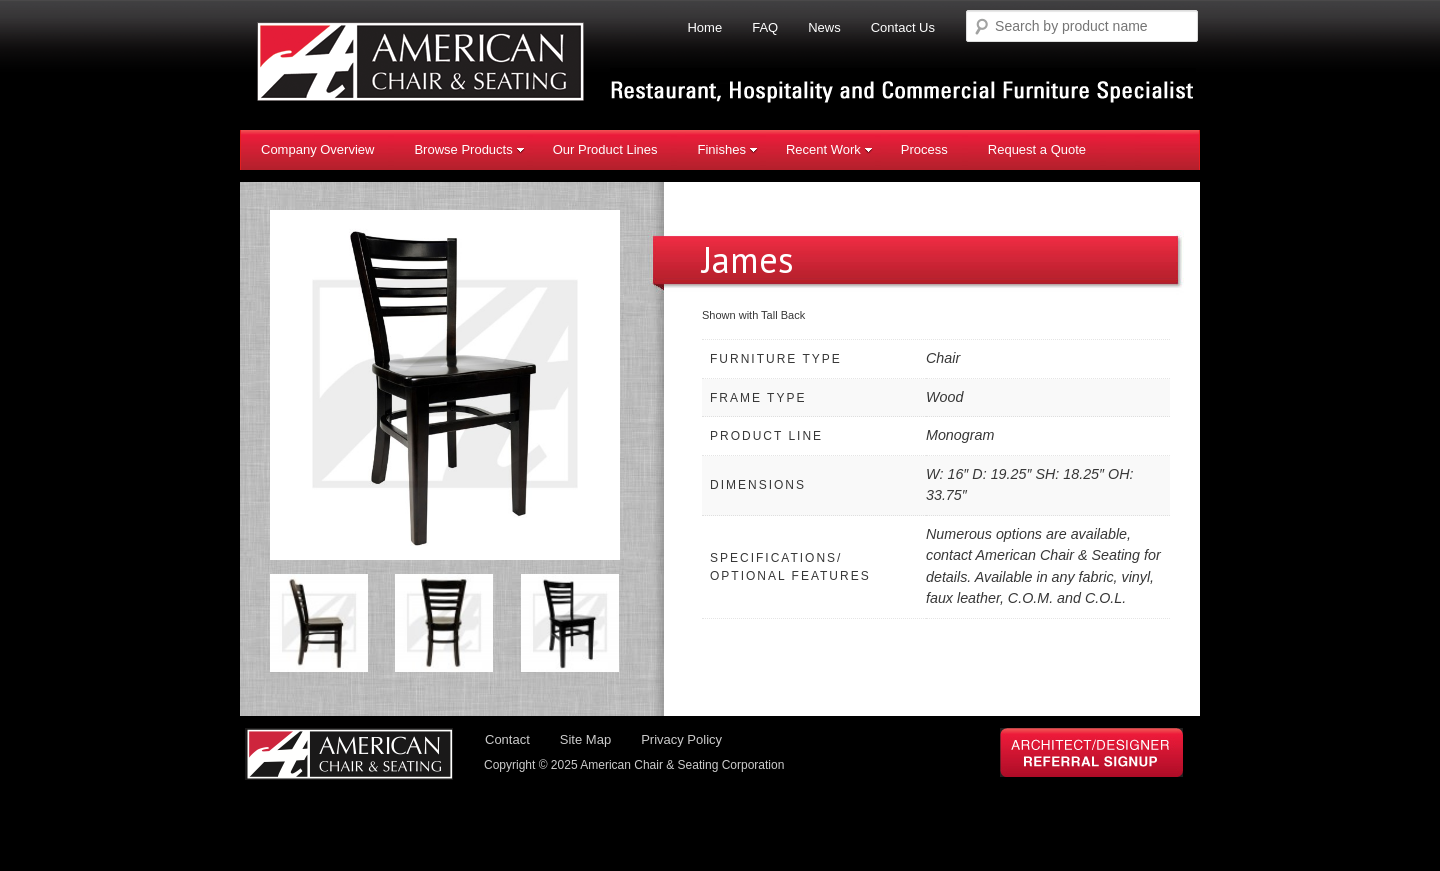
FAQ (765, 27)
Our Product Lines (605, 149)
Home (704, 27)
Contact (507, 741)
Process (924, 149)
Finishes (727, 149)
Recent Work (829, 149)
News (824, 27)
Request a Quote (1037, 149)
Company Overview (317, 149)
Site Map (585, 741)
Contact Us (903, 27)
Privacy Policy (681, 741)
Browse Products (469, 149)
